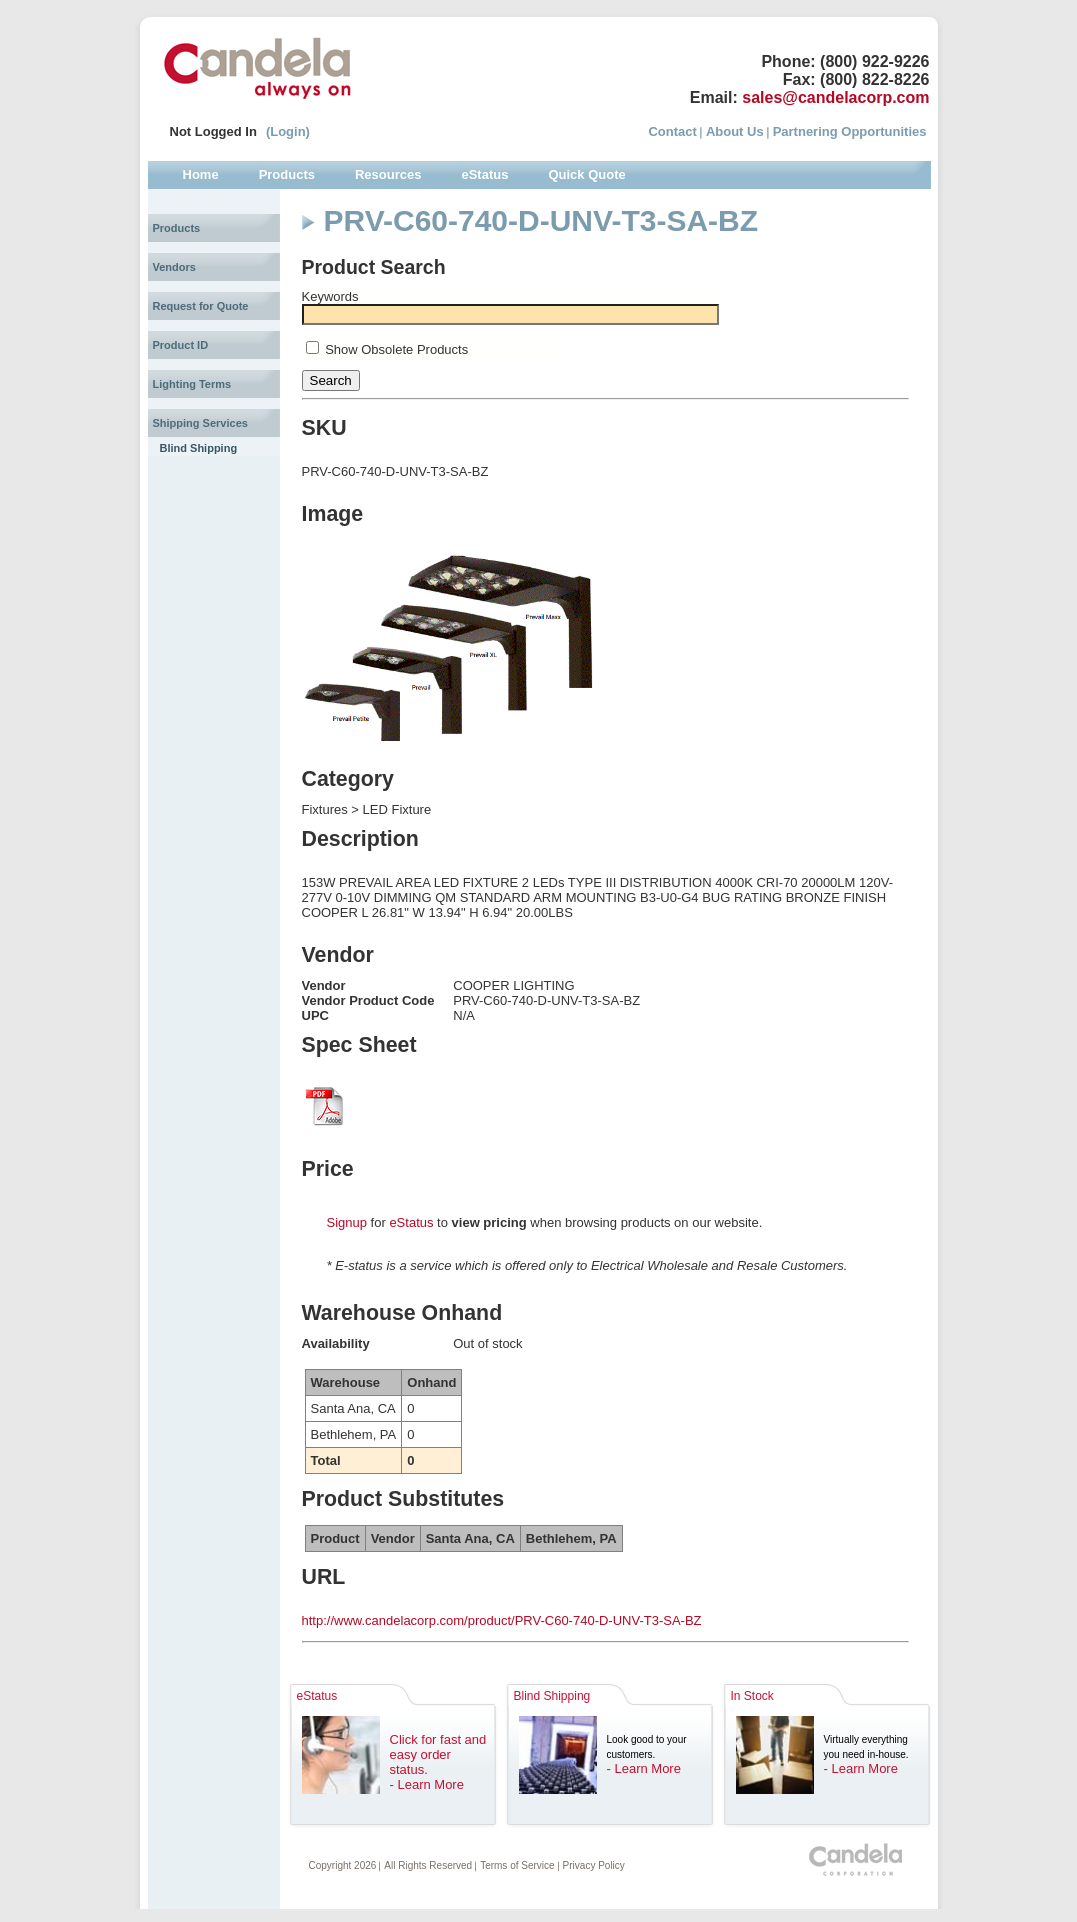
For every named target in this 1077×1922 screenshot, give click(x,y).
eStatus (411, 1222)
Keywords (330, 296)
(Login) (288, 131)
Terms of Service (517, 1865)
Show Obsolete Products (396, 349)
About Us (735, 131)
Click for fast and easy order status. (438, 1754)
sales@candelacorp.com (835, 97)
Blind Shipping (199, 448)
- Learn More (427, 1784)
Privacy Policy (594, 1865)
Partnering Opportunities (850, 131)
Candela (257, 68)
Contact (672, 131)
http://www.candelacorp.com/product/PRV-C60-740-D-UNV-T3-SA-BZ (502, 1620)
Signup (347, 1222)
